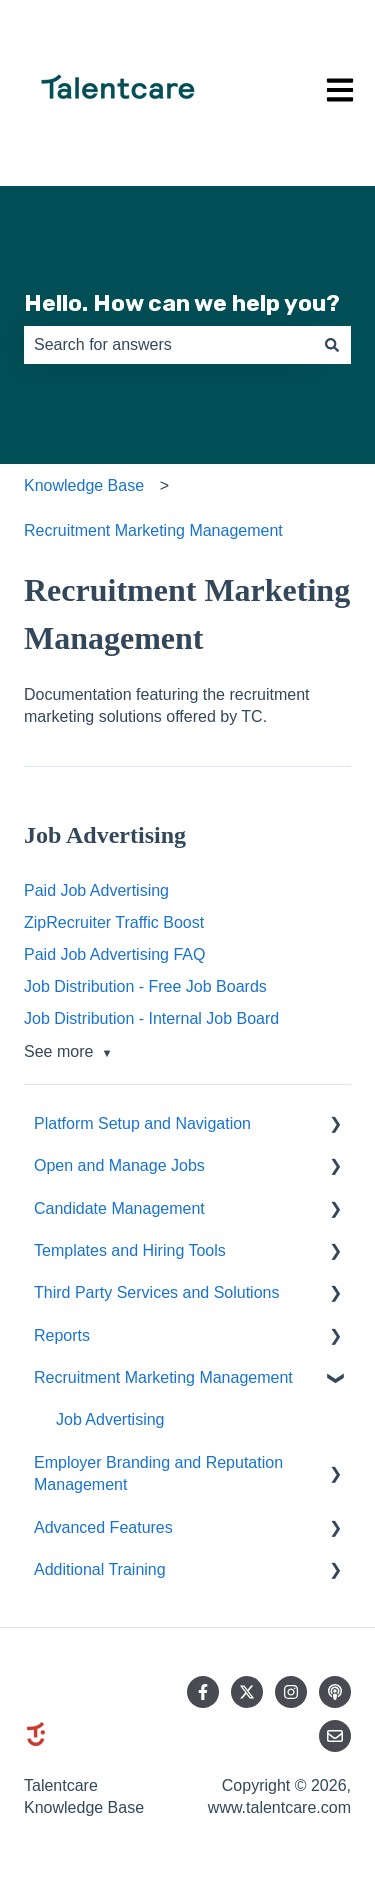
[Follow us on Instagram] (291, 1692)
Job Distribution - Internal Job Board (151, 1018)
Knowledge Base (84, 485)
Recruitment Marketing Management (153, 530)
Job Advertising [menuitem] (110, 1419)
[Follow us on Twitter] (247, 1692)
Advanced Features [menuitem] (103, 1527)
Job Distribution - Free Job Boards (145, 986)
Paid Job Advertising (96, 890)
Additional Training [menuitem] (100, 1569)
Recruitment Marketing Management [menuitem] (163, 1377)
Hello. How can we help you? (182, 303)
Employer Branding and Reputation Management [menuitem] (158, 1473)
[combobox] (168, 345)
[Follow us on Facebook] (203, 1692)
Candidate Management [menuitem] (119, 1208)
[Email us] (335, 1736)
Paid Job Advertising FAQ (114, 954)
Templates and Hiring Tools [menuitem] (130, 1250)
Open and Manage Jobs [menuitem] (119, 1165)
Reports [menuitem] (62, 1335)
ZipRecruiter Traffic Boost (114, 922)
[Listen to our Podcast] (335, 1692)
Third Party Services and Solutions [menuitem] (156, 1292)
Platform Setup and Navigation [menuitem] (142, 1123)
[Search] (332, 345)
